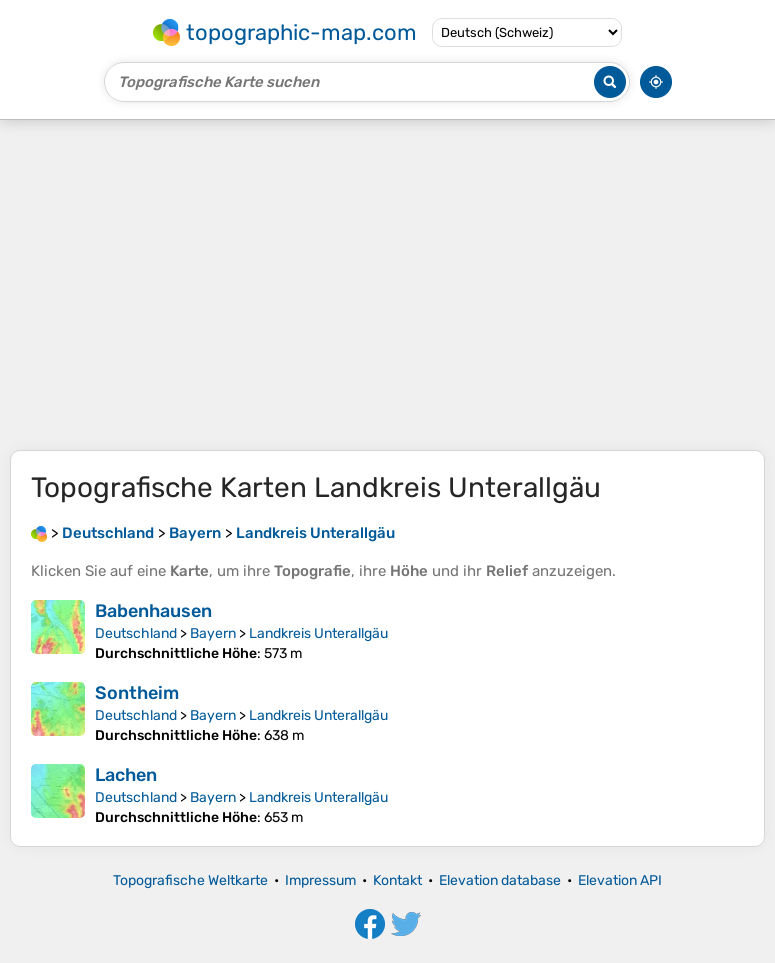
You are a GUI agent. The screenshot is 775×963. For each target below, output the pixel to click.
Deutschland (136, 633)
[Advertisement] (387, 285)
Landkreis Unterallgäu (318, 633)
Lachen (126, 775)
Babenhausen (153, 611)
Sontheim (137, 693)
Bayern (213, 633)
